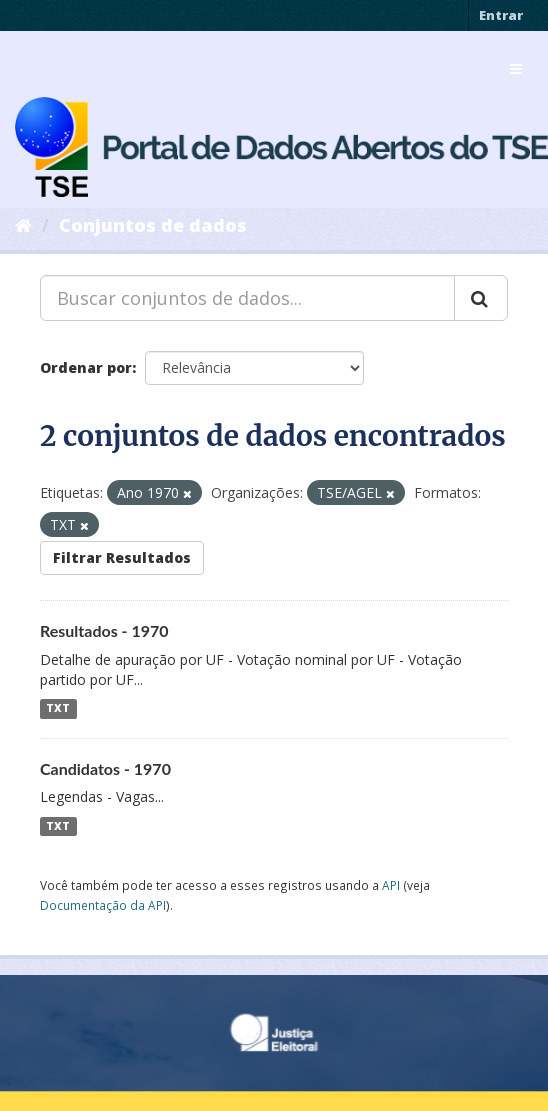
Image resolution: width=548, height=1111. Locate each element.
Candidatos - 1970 (105, 768)
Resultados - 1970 (104, 630)
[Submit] (481, 298)
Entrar (501, 15)
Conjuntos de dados (153, 225)
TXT (58, 709)
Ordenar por (86, 367)
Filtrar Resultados (122, 557)
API (391, 885)
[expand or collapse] (516, 69)
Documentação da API (103, 905)
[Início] (23, 225)
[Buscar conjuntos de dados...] (247, 298)
